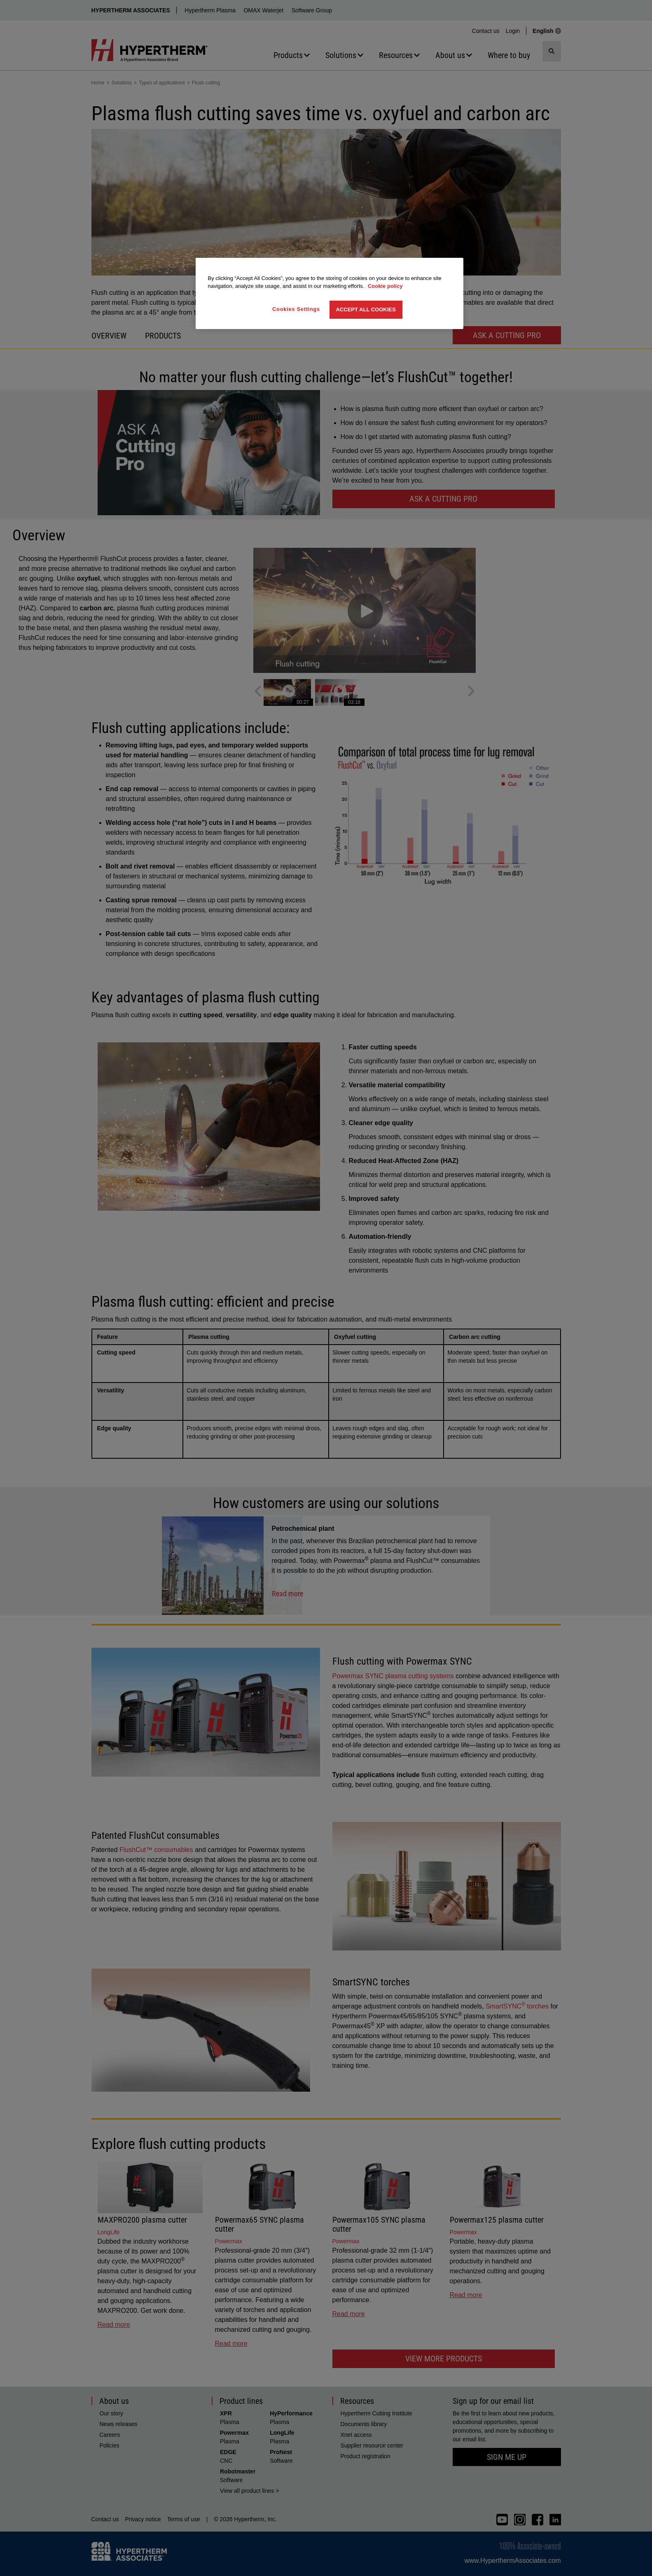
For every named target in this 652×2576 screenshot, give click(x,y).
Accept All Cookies (366, 309)
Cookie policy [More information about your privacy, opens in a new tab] (385, 286)
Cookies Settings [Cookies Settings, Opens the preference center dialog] (296, 309)
